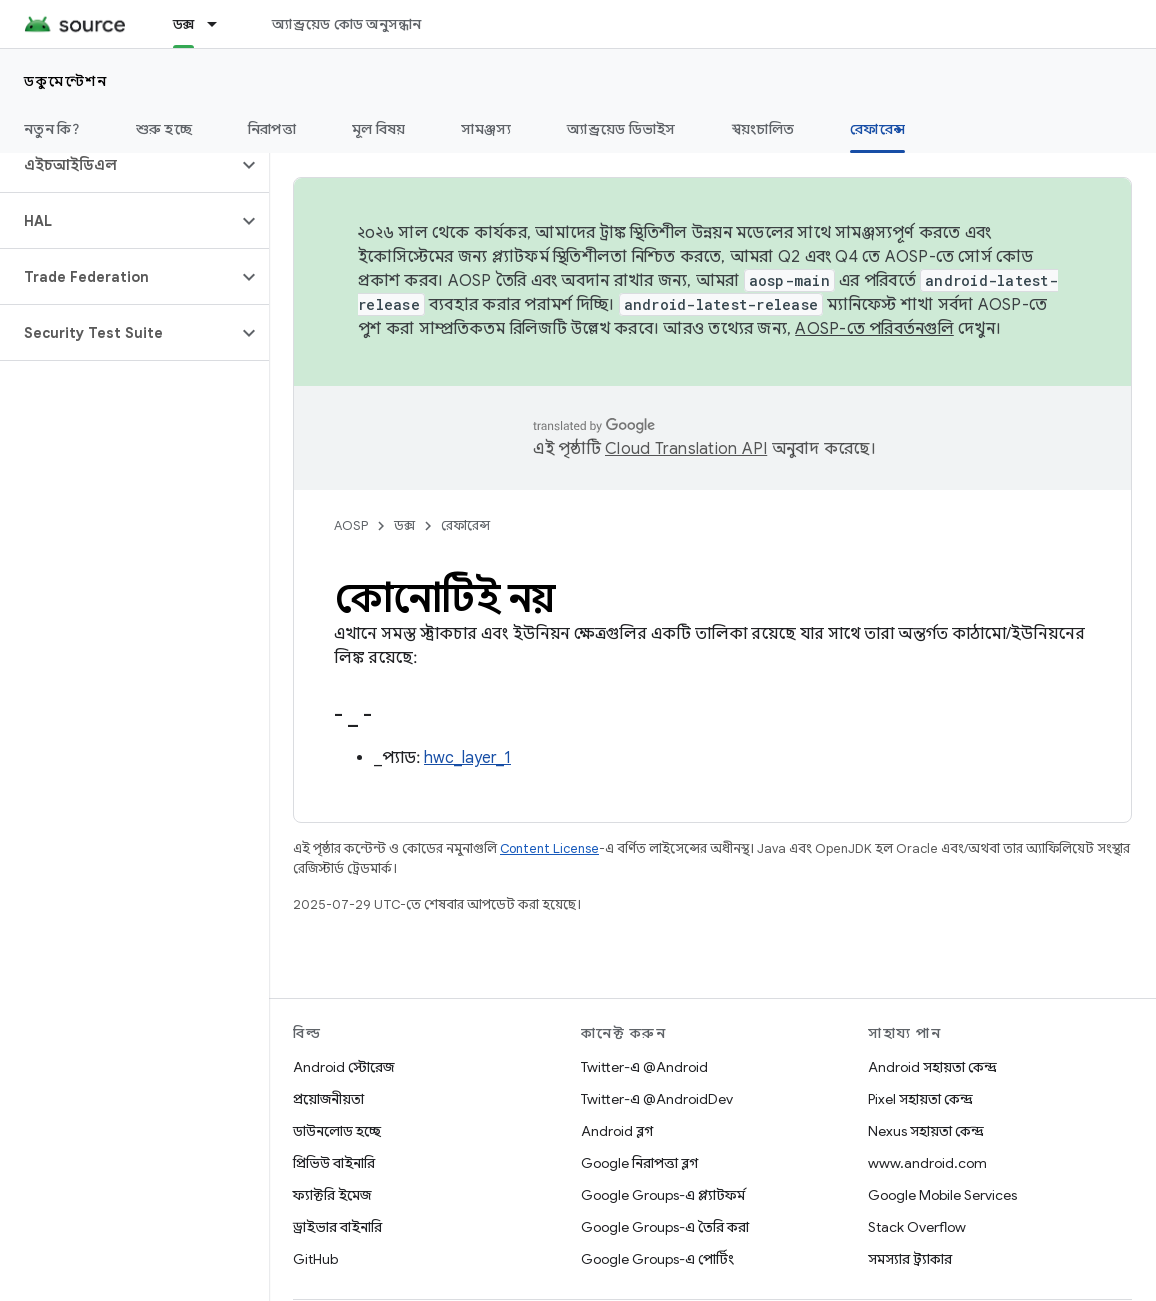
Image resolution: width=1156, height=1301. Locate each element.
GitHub (315, 1259)
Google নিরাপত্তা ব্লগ (639, 1163)
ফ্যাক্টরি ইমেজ (332, 1195)
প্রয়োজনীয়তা (328, 1099)
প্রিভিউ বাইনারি (334, 1163)
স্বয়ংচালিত (763, 129)
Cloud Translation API (686, 449)
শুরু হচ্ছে (164, 129)
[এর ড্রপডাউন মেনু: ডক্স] (221, 24)
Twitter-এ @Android (644, 1067)
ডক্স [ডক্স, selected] (184, 24)
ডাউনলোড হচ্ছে (337, 1131)
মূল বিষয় (379, 129)
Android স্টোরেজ (343, 1067)
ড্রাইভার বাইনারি (337, 1227)
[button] (118, 165)
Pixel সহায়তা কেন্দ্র (920, 1099)
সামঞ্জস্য (486, 129)
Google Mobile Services (942, 1195)
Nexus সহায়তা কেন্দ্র (926, 1131)
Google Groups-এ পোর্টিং (657, 1259)
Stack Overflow (917, 1227)
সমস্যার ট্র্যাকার (910, 1259)
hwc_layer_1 (467, 758)
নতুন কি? (52, 129)
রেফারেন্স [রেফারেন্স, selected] (877, 129)
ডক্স (404, 525)
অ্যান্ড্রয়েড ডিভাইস (621, 129)
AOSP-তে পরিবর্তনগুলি (874, 329)
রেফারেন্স (465, 525)
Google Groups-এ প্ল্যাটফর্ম (663, 1195)
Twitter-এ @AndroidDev (657, 1099)
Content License (549, 848)
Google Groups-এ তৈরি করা (665, 1227)
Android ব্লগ (617, 1131)
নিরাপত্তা (272, 129)
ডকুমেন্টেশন (65, 81)
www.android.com (927, 1163)
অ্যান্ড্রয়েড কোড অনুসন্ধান (346, 24)
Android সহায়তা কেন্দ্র (932, 1067)
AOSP (351, 525)
